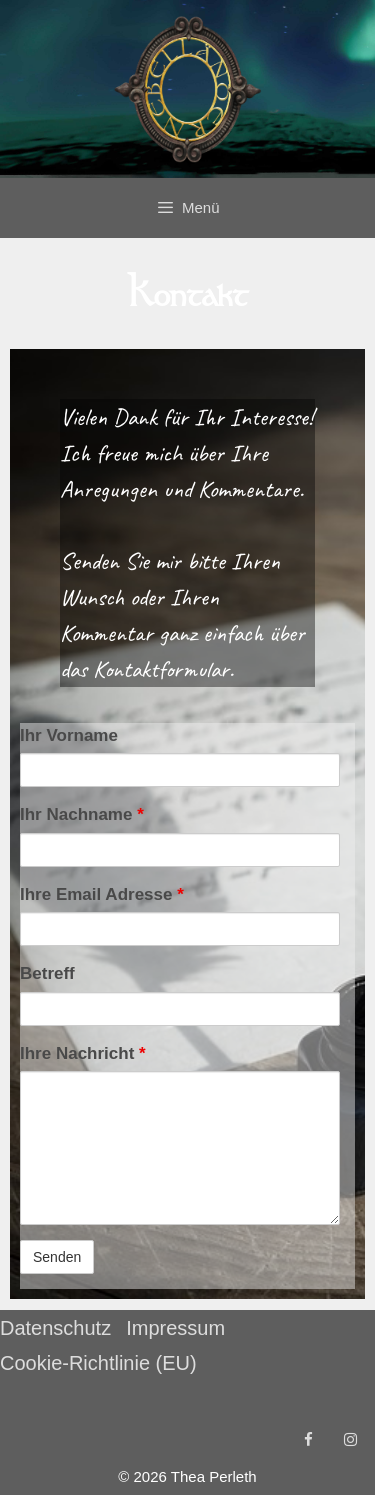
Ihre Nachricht (83, 1053)
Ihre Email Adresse (102, 894)
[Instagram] (350, 1440)
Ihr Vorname (69, 735)
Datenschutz (55, 1328)
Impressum (175, 1328)
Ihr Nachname (82, 814)
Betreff (47, 973)
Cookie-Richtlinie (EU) (98, 1363)
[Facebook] (308, 1440)
